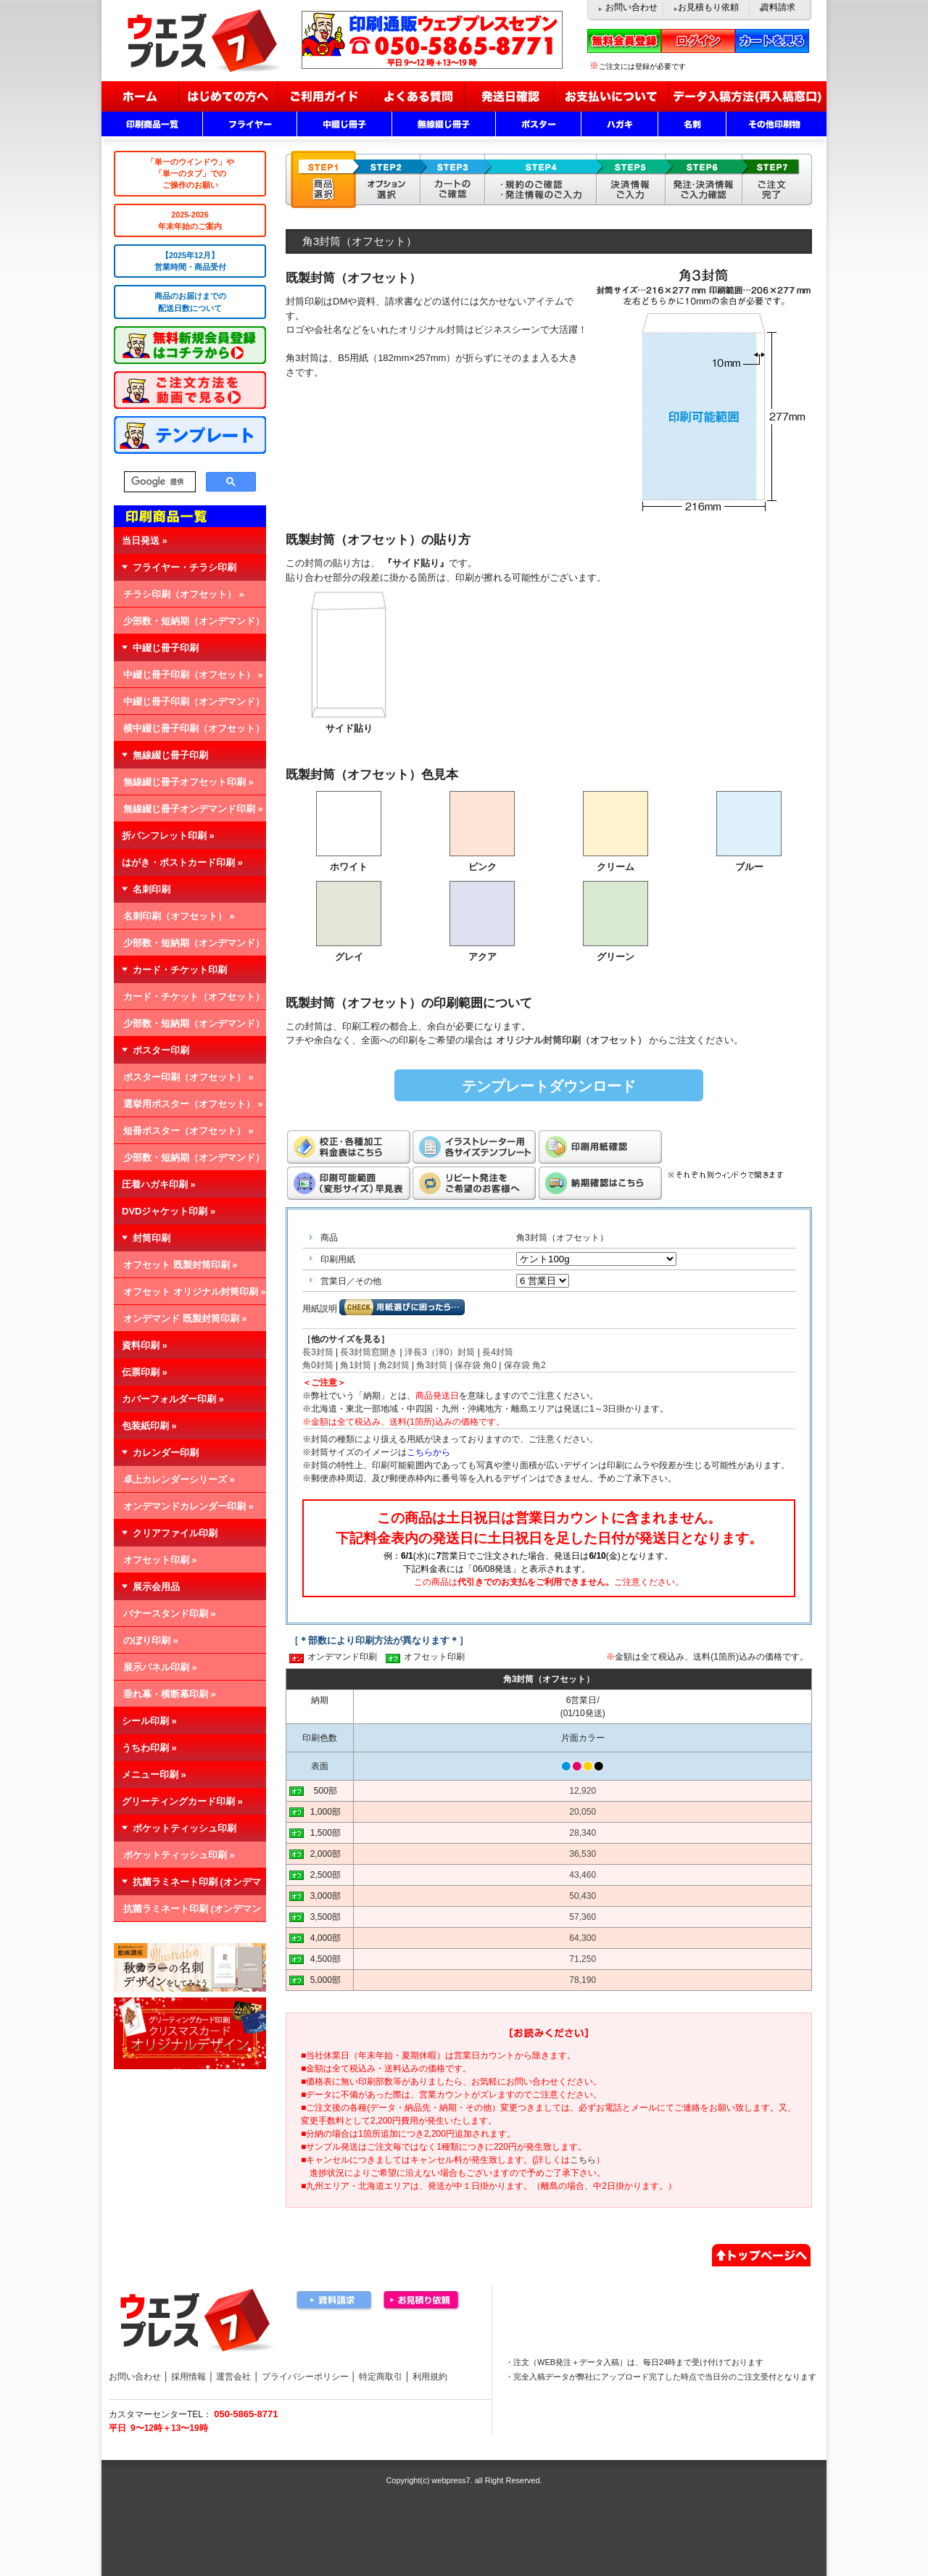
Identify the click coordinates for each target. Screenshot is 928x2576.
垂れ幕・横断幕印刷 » (169, 1694)
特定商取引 (380, 2377)
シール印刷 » (149, 1720)
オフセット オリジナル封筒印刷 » (194, 1291)
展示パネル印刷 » (160, 1667)
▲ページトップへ (761, 2253)
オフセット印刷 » (160, 1559)
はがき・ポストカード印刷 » (182, 862)
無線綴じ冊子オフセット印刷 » (188, 781)
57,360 (582, 1917)
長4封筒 (497, 1352)
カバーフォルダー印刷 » (173, 1398)
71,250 (582, 1959)
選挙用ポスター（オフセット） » (193, 1103)
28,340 (582, 1833)
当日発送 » (144, 540)
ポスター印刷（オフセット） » (188, 1077)
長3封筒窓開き (368, 1352)
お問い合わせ (631, 7)
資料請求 (778, 7)
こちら (583, 2160)
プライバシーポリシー (305, 2377)
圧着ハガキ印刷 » (159, 1184)
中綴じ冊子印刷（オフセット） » (193, 674)
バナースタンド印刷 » (169, 1613)
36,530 (582, 1854)
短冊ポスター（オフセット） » (188, 1130)
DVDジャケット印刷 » (168, 1211)
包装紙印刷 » (149, 1425)
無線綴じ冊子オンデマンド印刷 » (193, 808)
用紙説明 (319, 1309)
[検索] (158, 482)
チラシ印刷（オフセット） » (183, 594)
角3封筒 (431, 1365)
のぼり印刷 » (150, 1640)
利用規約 (430, 2377)
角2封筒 (394, 1365)
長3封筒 (318, 1352)
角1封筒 (355, 1365)
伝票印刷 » (144, 1372)
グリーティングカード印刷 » (182, 1801)
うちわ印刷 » (149, 1747)
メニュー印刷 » (154, 1774)
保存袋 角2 (525, 1365)
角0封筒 (318, 1365)
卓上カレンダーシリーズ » (179, 1479)
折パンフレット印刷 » (168, 835)
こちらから (428, 1452)
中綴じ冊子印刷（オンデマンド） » (189, 705)
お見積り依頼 (422, 2301)
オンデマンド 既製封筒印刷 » (184, 1318)
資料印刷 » (144, 1345)
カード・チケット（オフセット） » (189, 1000)
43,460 (582, 1875)
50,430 (582, 1896)
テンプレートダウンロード (549, 1086)
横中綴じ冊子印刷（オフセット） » (189, 732)
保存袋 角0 (476, 1365)
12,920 (582, 1791)
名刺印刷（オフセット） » (179, 916)
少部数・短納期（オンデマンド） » (189, 625)
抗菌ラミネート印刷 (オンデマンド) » (187, 1912)
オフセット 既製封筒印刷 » (180, 1264)
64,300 (582, 1938)
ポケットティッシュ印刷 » (179, 1855)
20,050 (582, 1812)
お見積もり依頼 (708, 7)
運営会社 (233, 2377)
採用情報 (188, 2377)
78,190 (582, 1980)
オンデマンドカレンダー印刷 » (188, 1506)
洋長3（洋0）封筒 (440, 1352)
